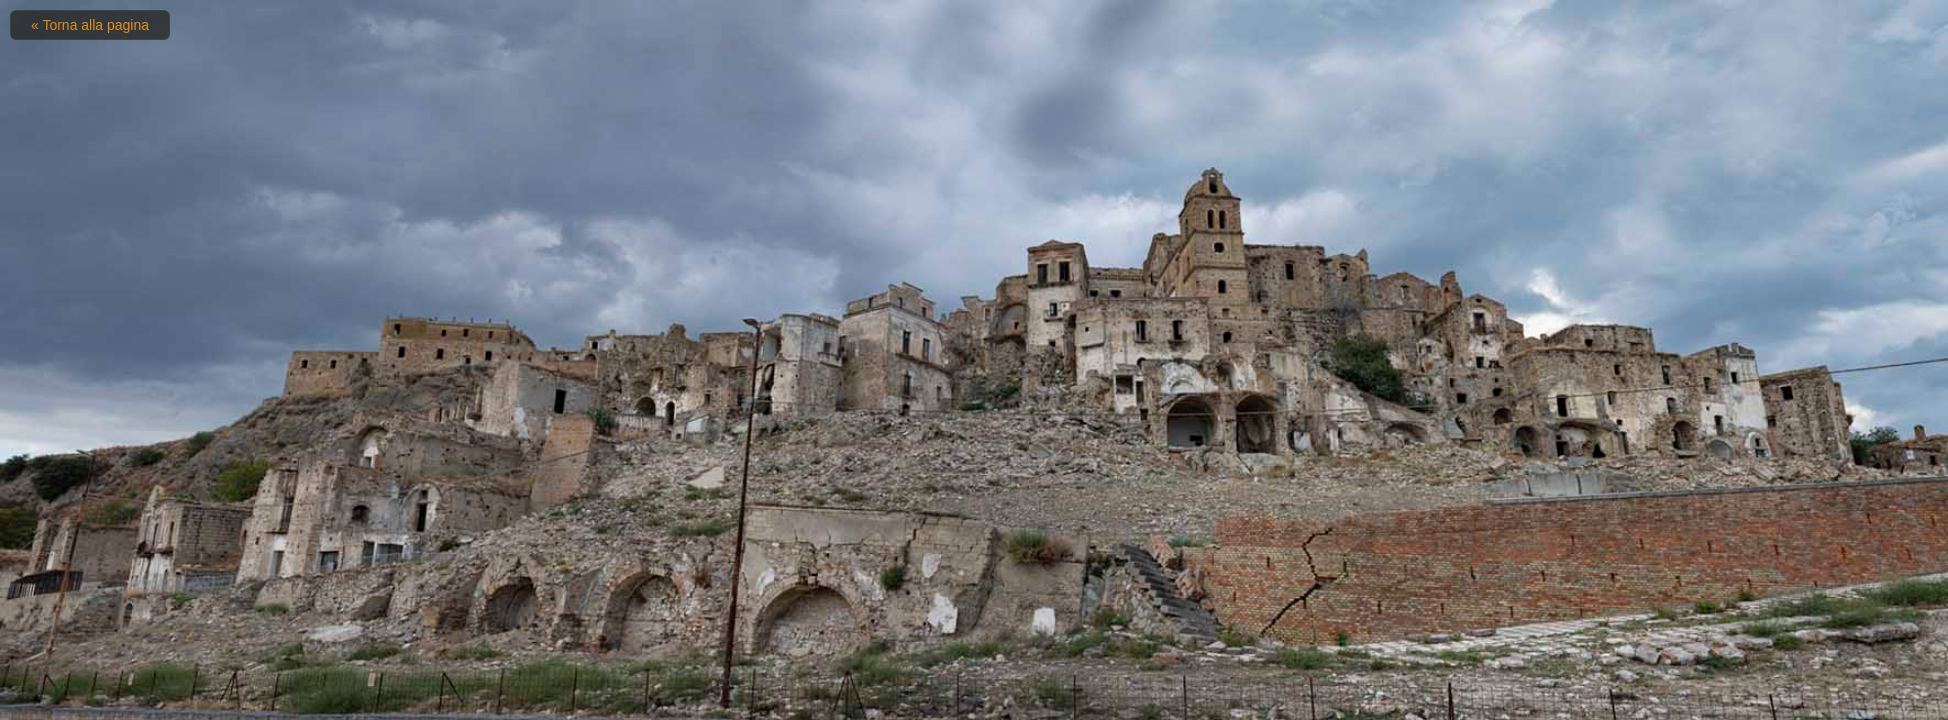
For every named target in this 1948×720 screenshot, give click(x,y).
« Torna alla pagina (90, 25)
